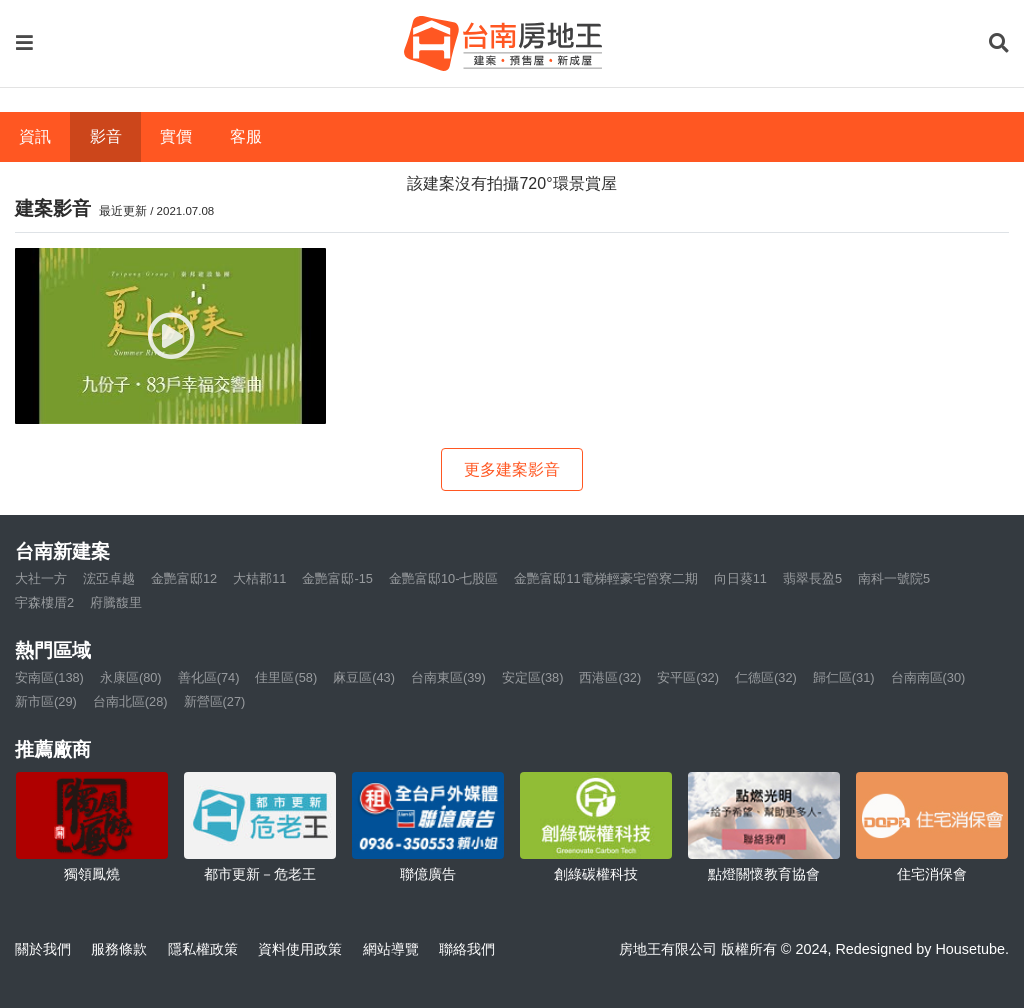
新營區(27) (215, 701)
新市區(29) (46, 701)
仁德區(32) (766, 677)
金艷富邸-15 (337, 578)
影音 (106, 136)
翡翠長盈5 (812, 578)
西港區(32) (610, 677)
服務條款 (119, 949)
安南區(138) (49, 677)
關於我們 (43, 949)
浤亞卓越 (109, 578)
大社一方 (41, 578)
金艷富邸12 (184, 578)
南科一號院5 (894, 578)
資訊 (35, 136)
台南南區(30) (928, 677)
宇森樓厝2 (44, 602)
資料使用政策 (300, 949)
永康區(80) (131, 677)
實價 (176, 136)
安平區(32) (688, 677)
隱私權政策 (203, 949)
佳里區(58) (286, 677)
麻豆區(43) (364, 677)
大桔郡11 (259, 578)
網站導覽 (391, 949)
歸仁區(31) (844, 677)
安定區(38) (533, 677)
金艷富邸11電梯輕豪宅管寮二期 (605, 578)
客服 (246, 136)
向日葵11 (740, 578)
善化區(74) (209, 677)
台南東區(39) (448, 677)
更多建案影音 (512, 469)
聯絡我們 (467, 949)
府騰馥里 (116, 602)
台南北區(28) (130, 701)
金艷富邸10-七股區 (444, 578)
